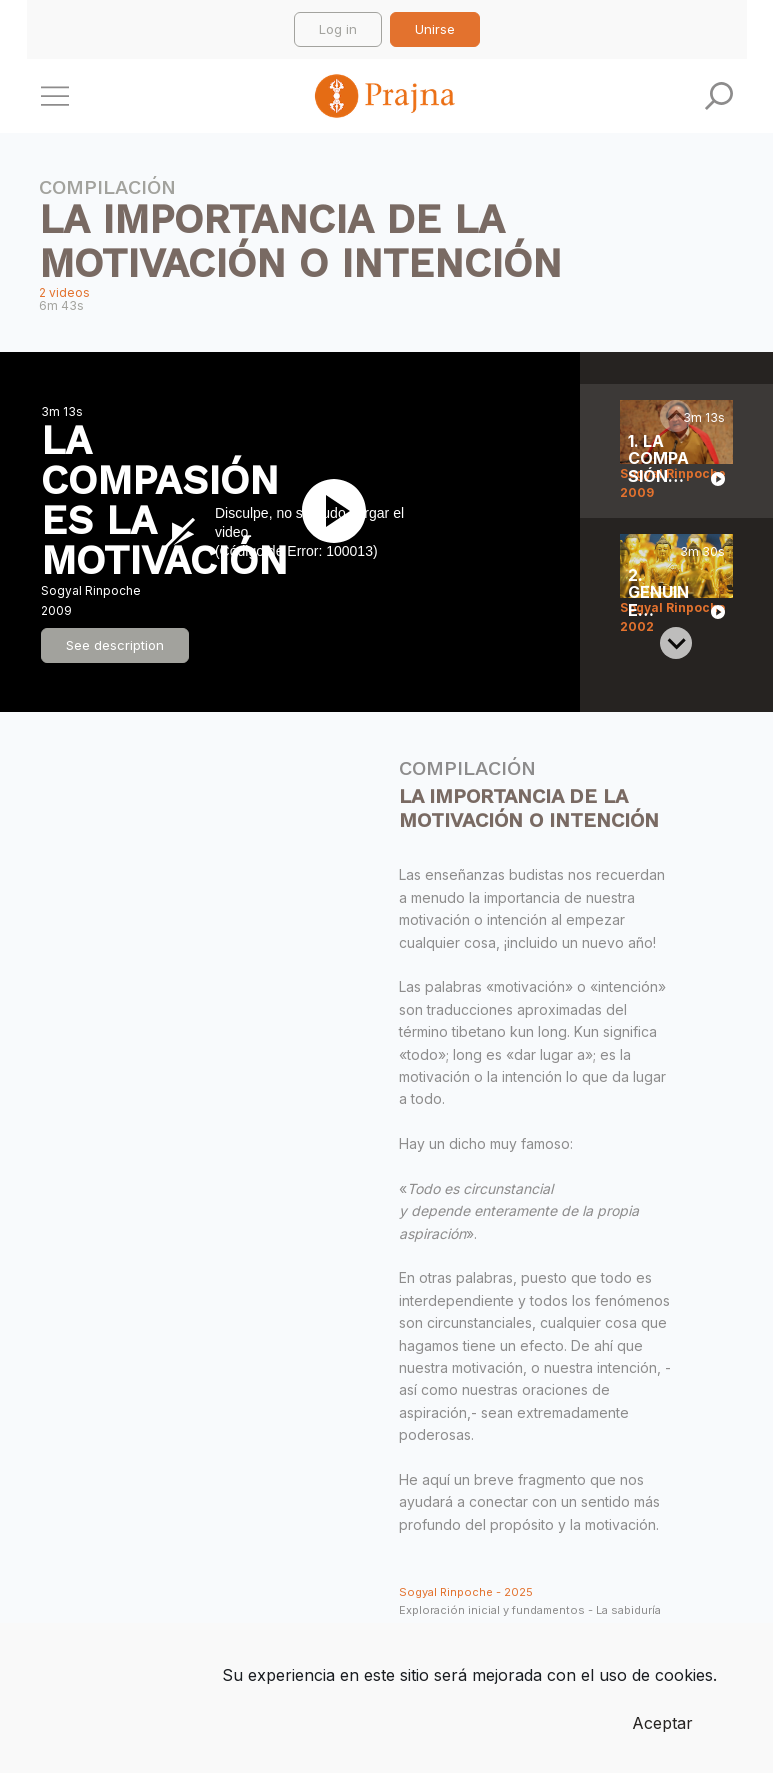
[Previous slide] (676, 416)
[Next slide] (676, 643)
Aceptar (662, 1723)
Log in (338, 29)
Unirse (435, 29)
